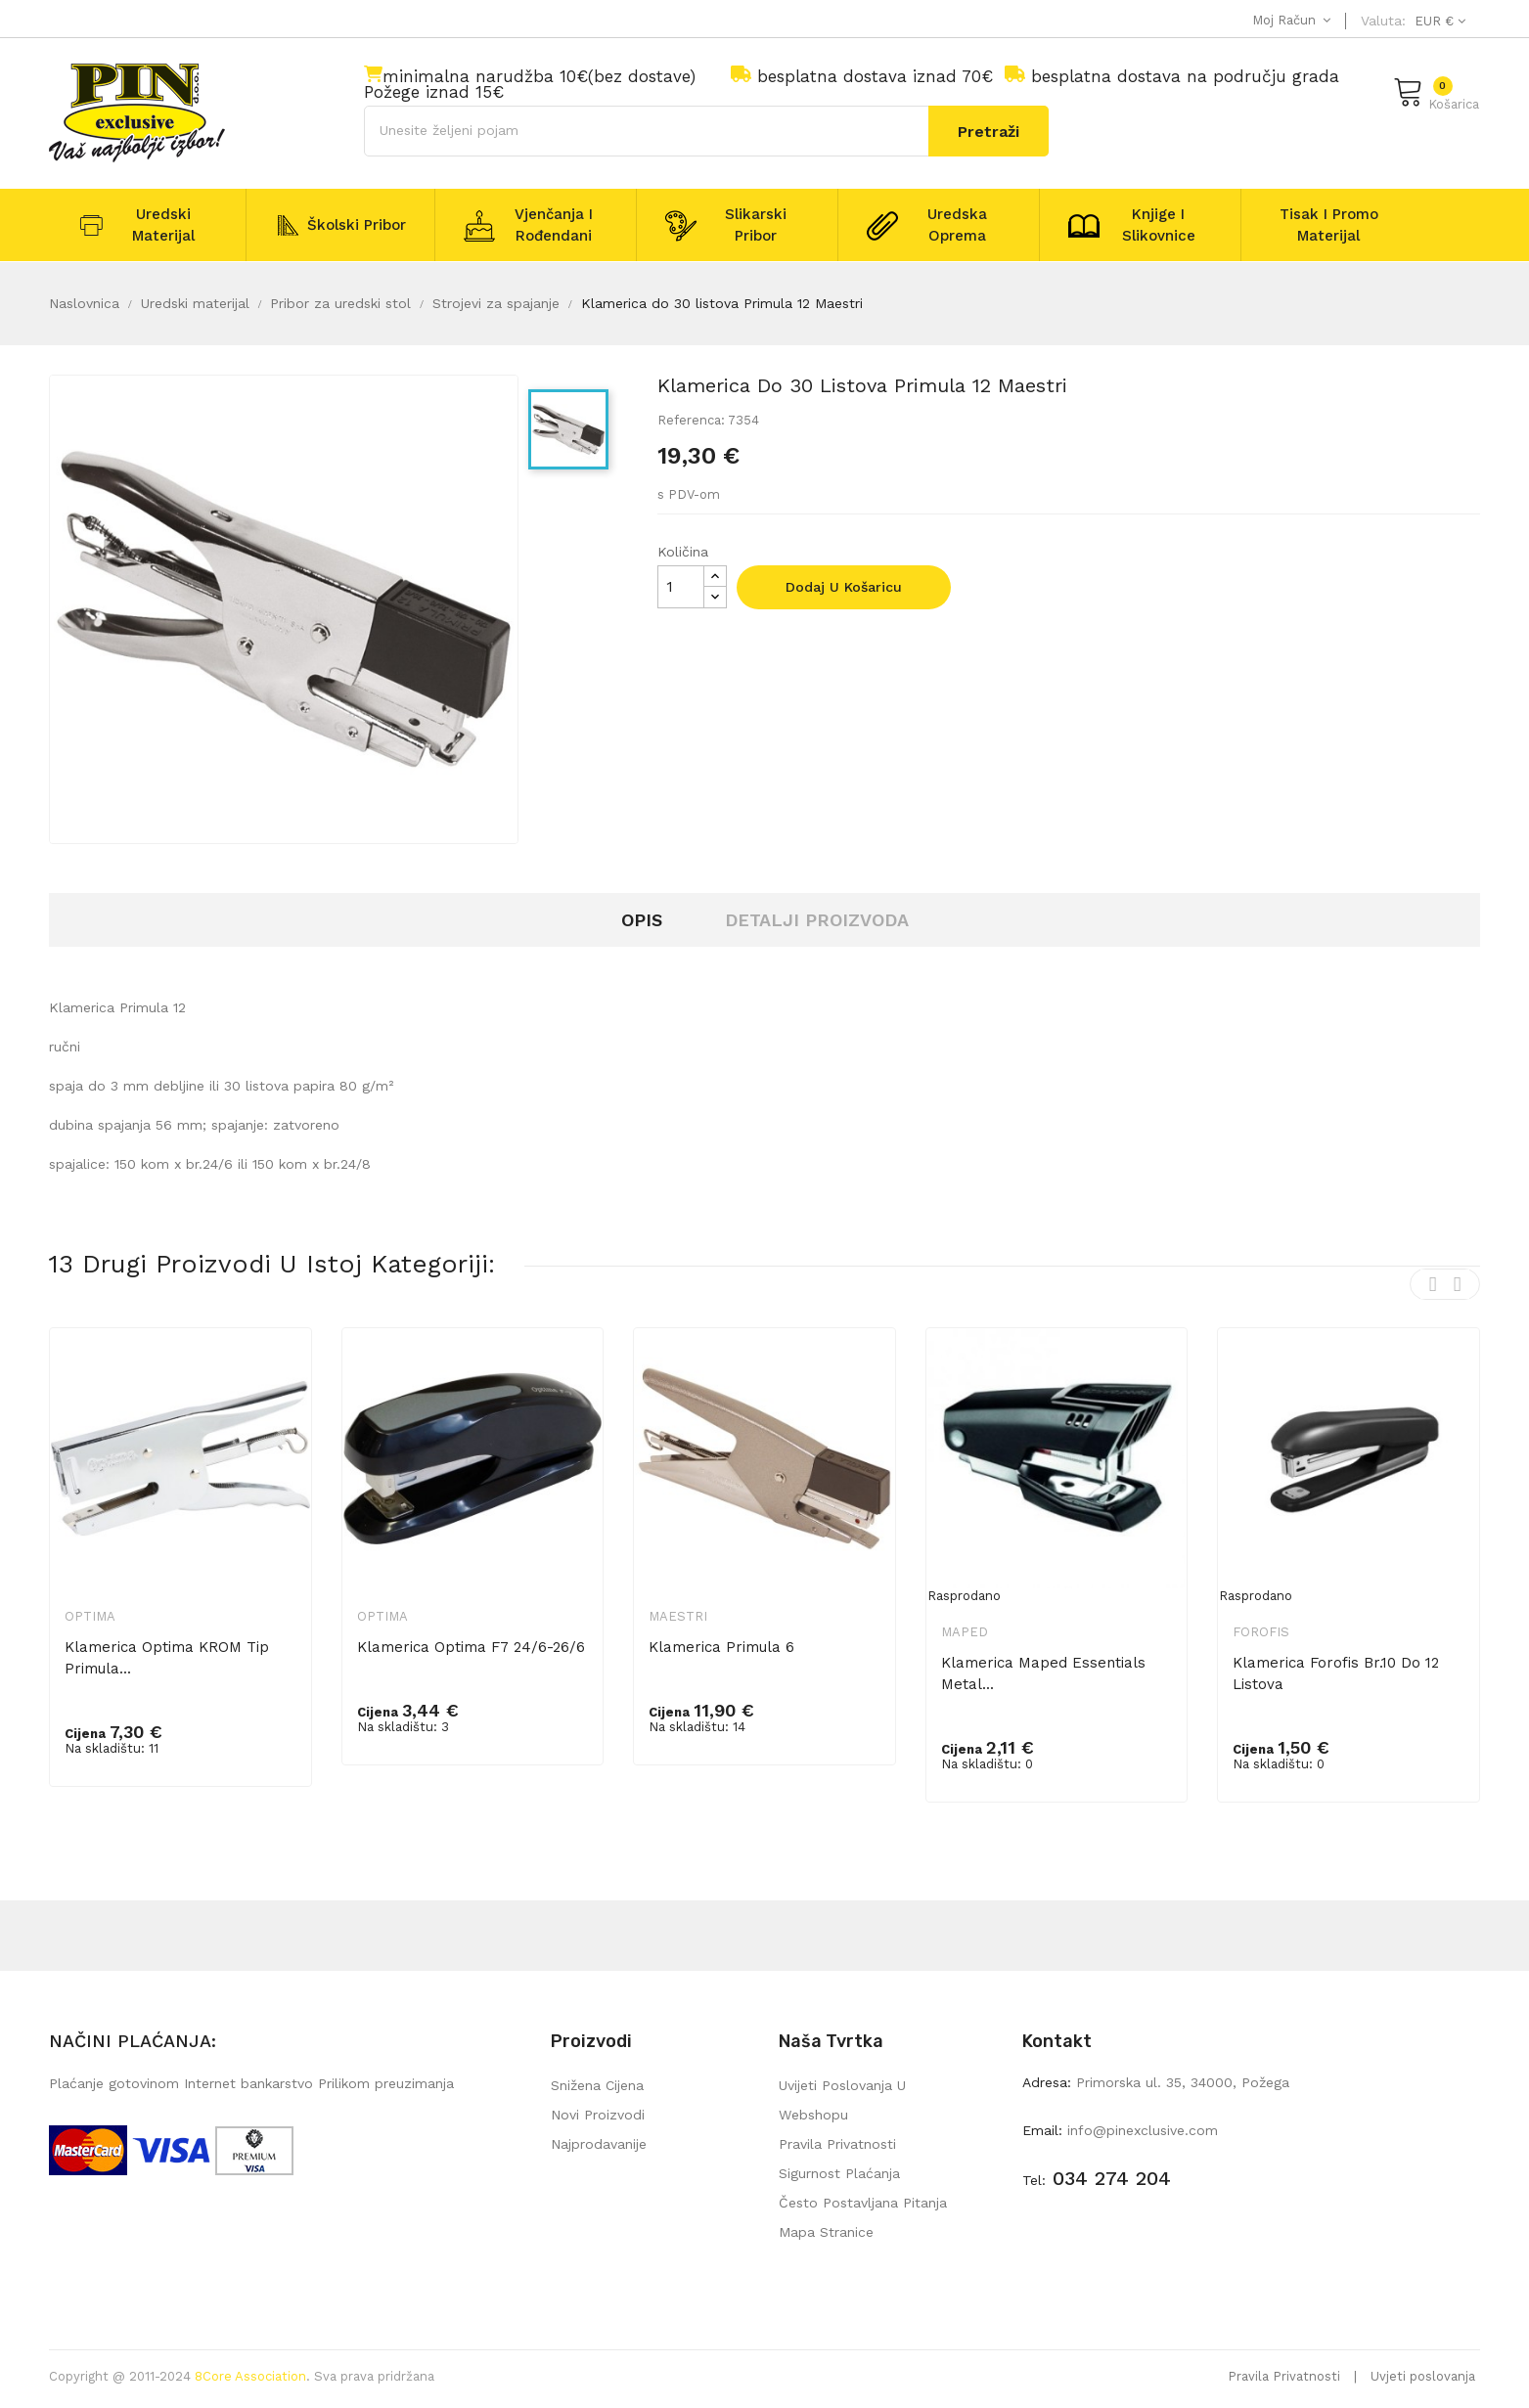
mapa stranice (826, 2232)
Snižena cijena (597, 2085)
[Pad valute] (1437, 21)
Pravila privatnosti (837, 2144)
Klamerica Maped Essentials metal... (1043, 1673)
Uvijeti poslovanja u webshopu (842, 2099)
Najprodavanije (599, 2144)
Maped (964, 1632)
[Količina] (680, 586)
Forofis (1261, 1632)
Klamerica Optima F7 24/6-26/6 (471, 1647)
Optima (90, 1616)
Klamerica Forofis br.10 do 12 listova (1336, 1673)
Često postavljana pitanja (863, 2202)
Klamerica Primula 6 (721, 1647)
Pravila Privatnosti (1284, 2376)
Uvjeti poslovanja (1423, 2376)
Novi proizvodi (598, 2114)
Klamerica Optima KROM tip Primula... (167, 1657)
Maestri (678, 1616)
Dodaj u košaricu (844, 587)
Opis (641, 920)
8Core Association (250, 2376)
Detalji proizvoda (817, 920)
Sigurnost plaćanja (839, 2173)
